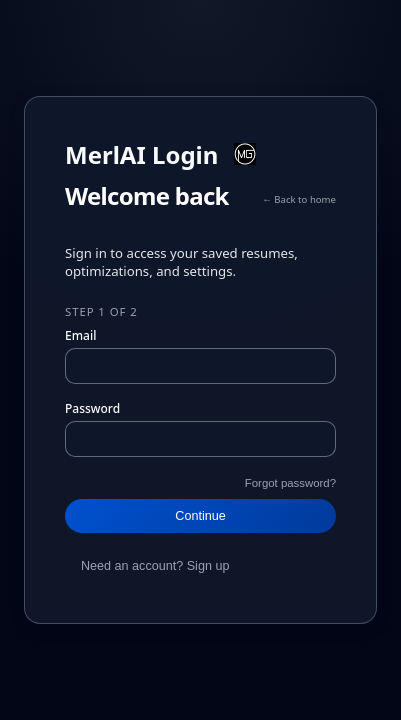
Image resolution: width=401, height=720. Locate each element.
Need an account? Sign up (155, 566)
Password (92, 408)
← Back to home (299, 199)
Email (80, 335)
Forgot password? (290, 483)
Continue (200, 516)
